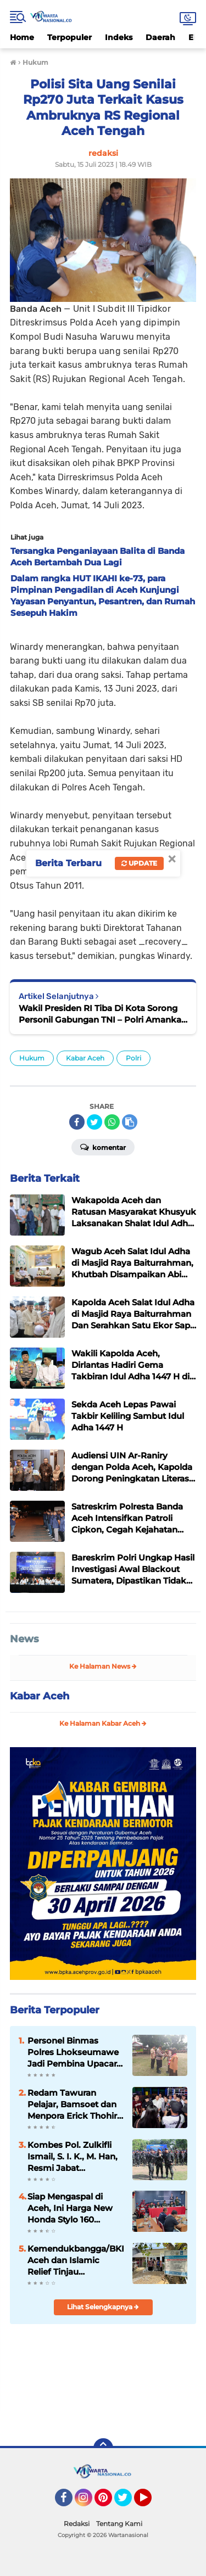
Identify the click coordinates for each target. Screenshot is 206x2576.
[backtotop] (103, 2448)
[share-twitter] (94, 1122)
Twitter (128, 2502)
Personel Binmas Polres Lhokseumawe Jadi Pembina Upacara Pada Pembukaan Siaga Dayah (74, 2052)
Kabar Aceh (85, 1058)
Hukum (31, 1058)
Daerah (160, 37)
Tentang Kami (119, 2523)
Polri (133, 1058)
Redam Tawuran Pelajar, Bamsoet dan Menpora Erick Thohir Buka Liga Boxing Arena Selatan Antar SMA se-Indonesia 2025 (72, 2104)
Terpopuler (69, 37)
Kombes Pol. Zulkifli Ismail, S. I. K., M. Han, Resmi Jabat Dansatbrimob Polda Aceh (72, 2157)
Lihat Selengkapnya (103, 2307)
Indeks (118, 37)
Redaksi (77, 2523)
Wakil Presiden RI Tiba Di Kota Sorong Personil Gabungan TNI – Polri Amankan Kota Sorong (103, 1014)
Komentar (103, 1146)
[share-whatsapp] (112, 1122)
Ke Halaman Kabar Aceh (103, 1723)
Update (139, 863)
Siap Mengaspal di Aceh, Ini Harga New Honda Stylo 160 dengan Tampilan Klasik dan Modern (70, 2208)
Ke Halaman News (103, 1666)
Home (22, 37)
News (24, 1639)
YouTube (150, 2502)
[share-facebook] (77, 1122)
